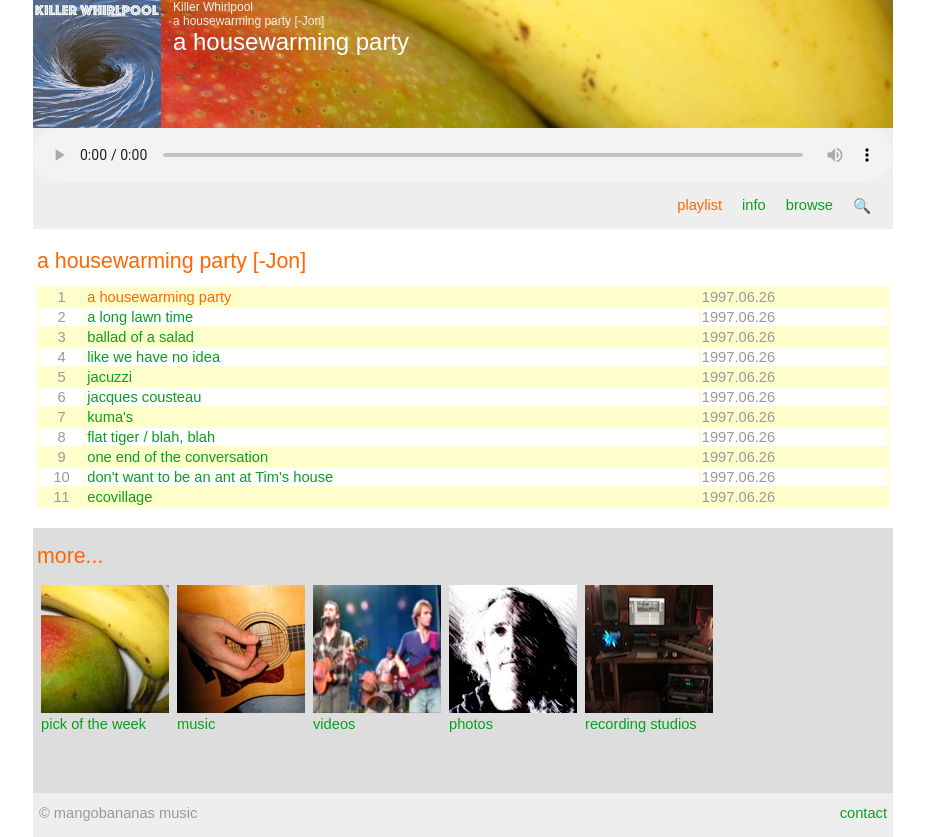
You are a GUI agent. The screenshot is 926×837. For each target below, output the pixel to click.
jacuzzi (109, 377)
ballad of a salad (140, 337)
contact (863, 813)
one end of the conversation (177, 457)
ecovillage (119, 497)
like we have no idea (153, 357)
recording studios (649, 716)
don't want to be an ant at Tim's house (210, 477)
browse (809, 205)
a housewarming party (159, 297)
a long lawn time (140, 317)
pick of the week (105, 716)
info (754, 205)
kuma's (110, 417)
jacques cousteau (144, 397)
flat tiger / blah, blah (151, 437)
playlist (699, 205)
